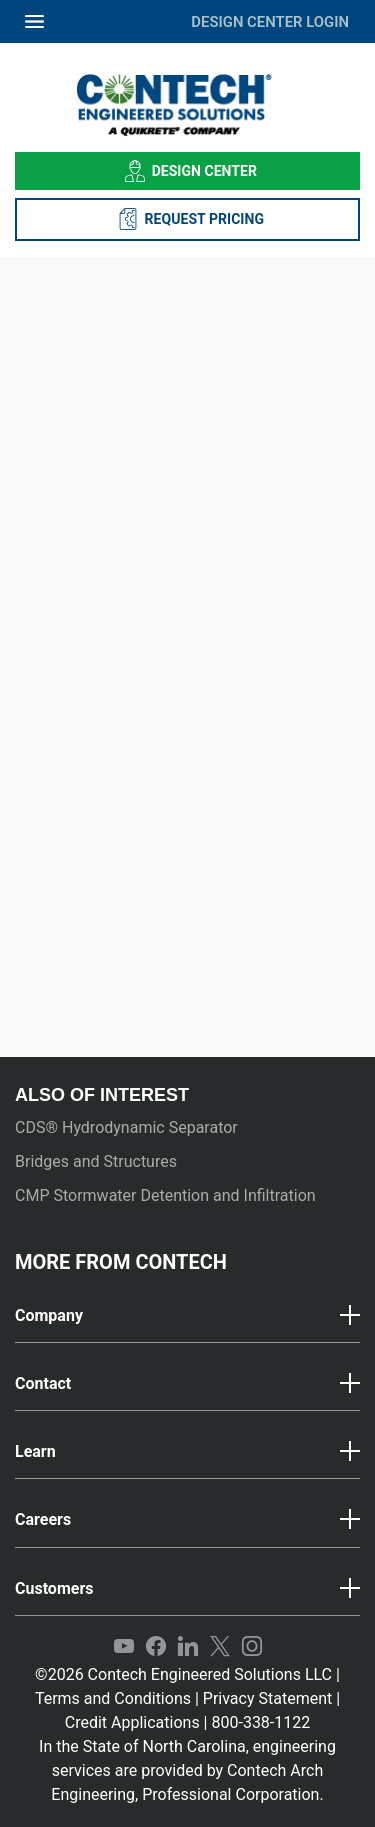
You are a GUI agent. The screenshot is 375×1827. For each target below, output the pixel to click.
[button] (187, 1316)
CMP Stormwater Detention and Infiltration (165, 1195)
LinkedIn (188, 1647)
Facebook (156, 1647)
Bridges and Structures (96, 1161)
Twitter (220, 1647)
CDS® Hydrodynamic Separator (126, 1127)
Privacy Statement (267, 1698)
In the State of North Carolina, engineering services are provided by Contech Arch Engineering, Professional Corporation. (187, 1770)
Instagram (252, 1647)
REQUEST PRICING (187, 219)
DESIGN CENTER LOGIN (270, 22)
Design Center (187, 171)
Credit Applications (132, 1722)
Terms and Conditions (113, 1698)
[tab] (187, 1316)
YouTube (124, 1647)
